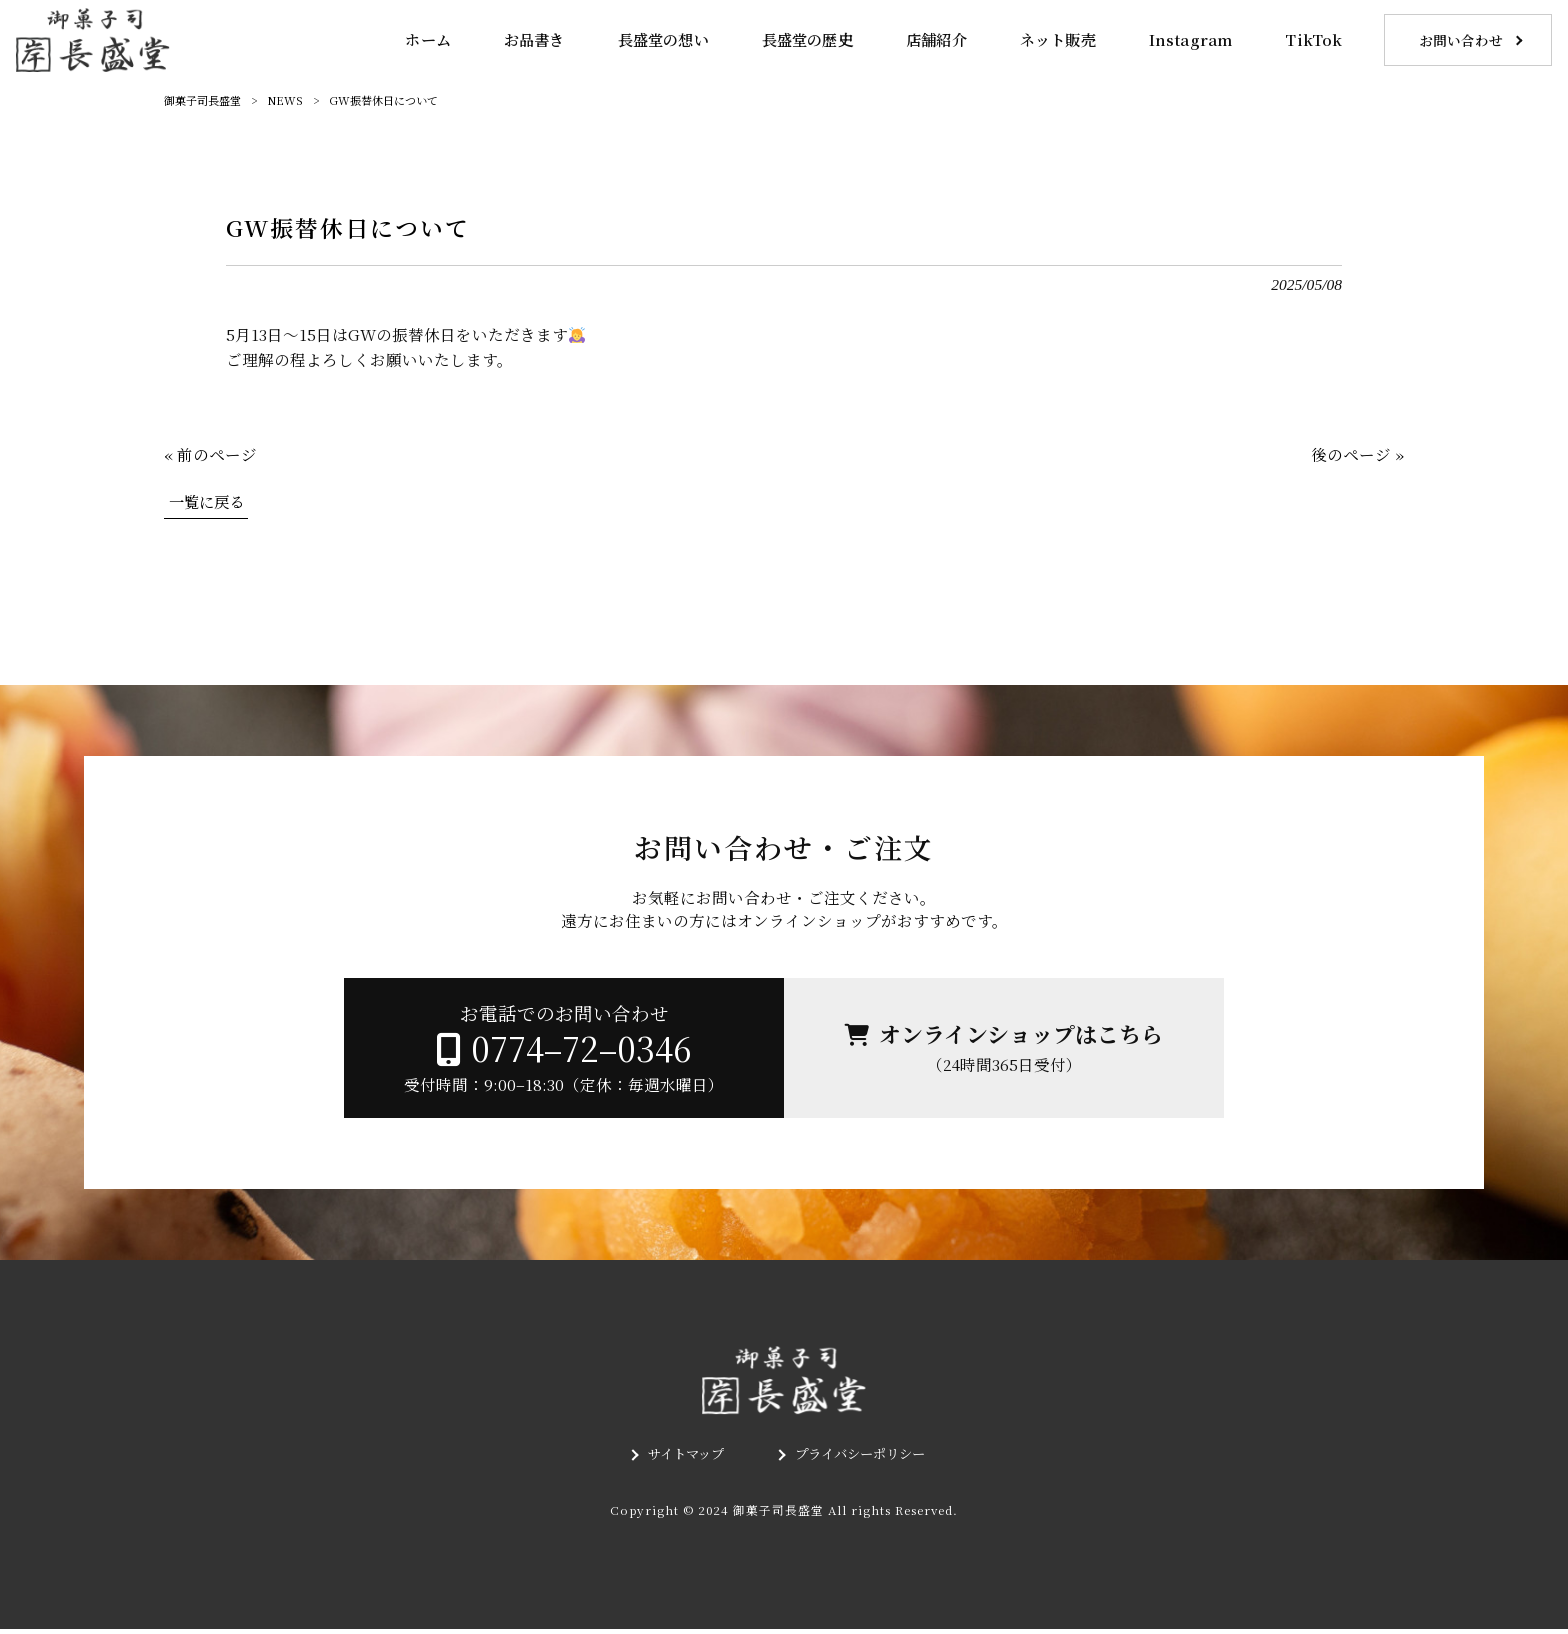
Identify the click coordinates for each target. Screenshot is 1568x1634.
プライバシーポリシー (863, 1459)
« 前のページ (210, 454)
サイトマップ (681, 1459)
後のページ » (1357, 454)
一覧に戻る (209, 501)
